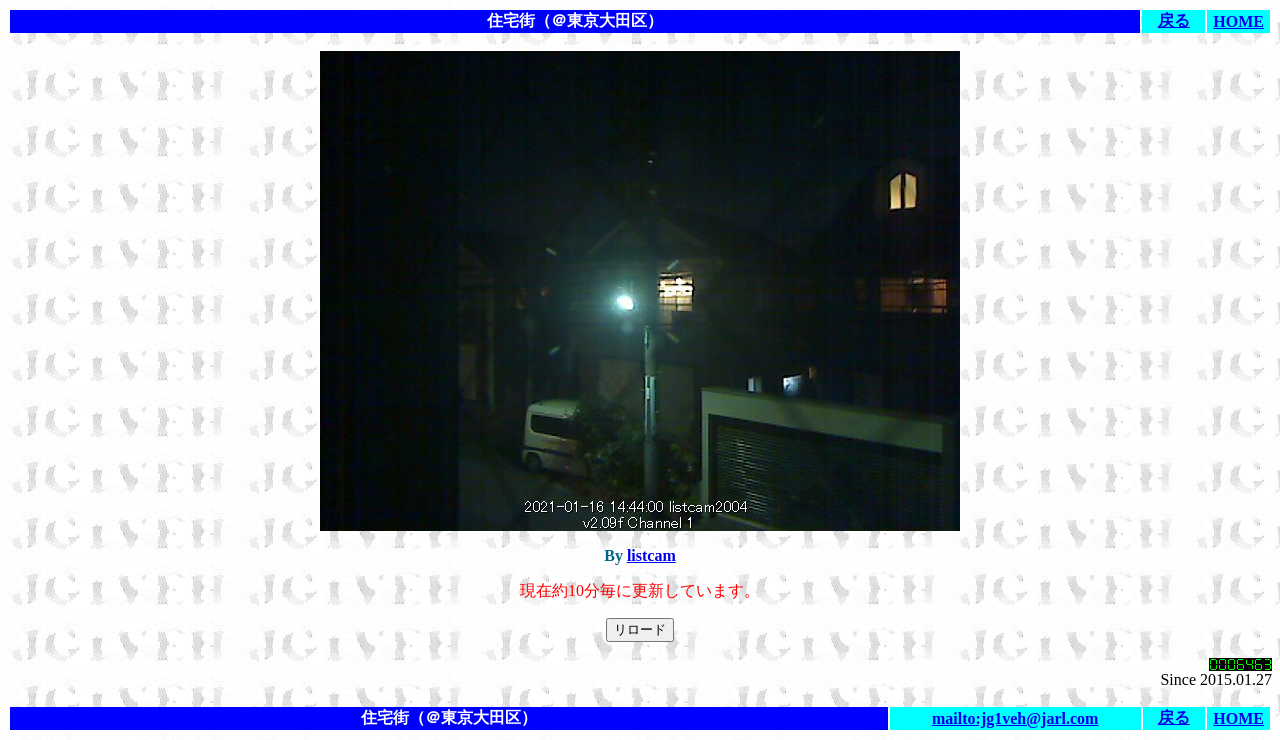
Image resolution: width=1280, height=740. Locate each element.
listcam (651, 555)
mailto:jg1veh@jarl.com (1015, 718)
